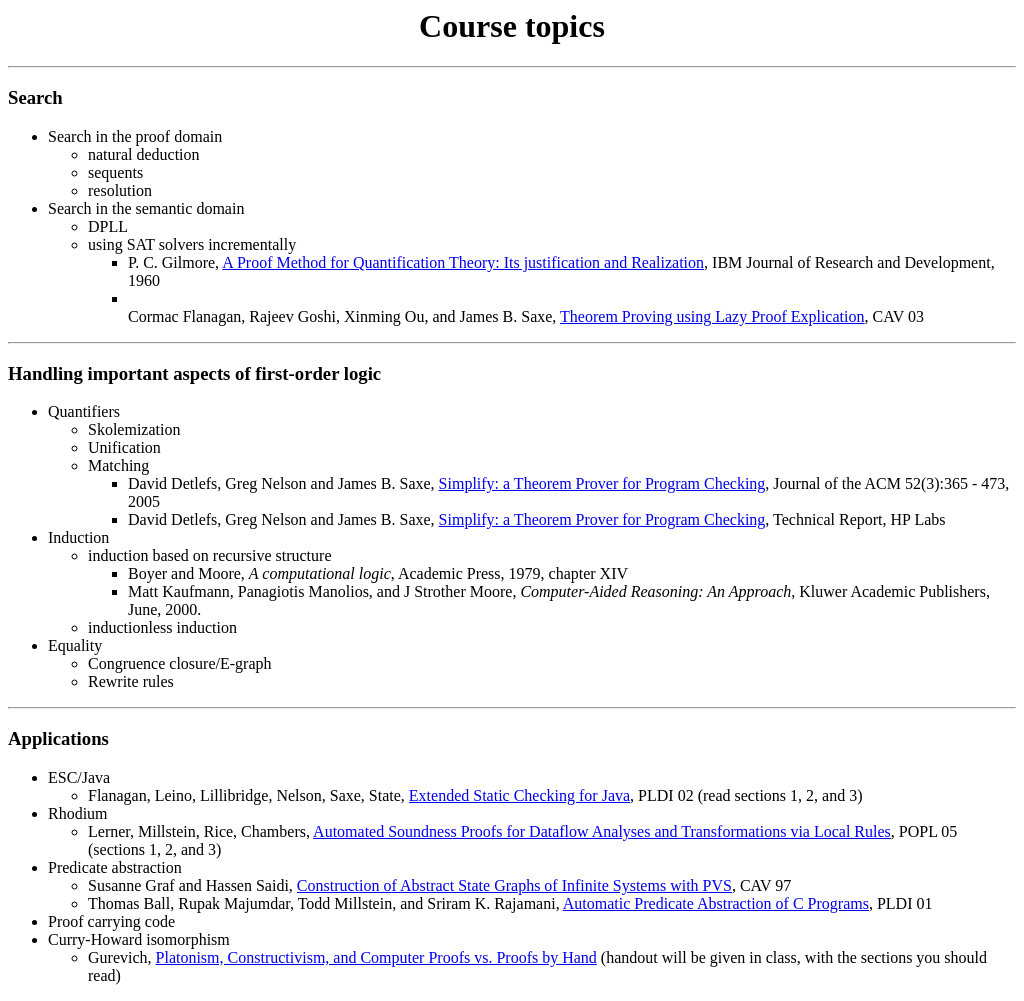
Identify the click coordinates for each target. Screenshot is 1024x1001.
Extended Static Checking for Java (519, 795)
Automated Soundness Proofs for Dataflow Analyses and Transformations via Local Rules (602, 831)
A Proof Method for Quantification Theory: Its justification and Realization (463, 262)
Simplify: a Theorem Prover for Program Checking (602, 483)
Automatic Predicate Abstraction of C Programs (716, 903)
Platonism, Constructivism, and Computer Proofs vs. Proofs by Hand (376, 957)
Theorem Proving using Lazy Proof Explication (712, 316)
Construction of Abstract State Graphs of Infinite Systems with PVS (514, 885)
